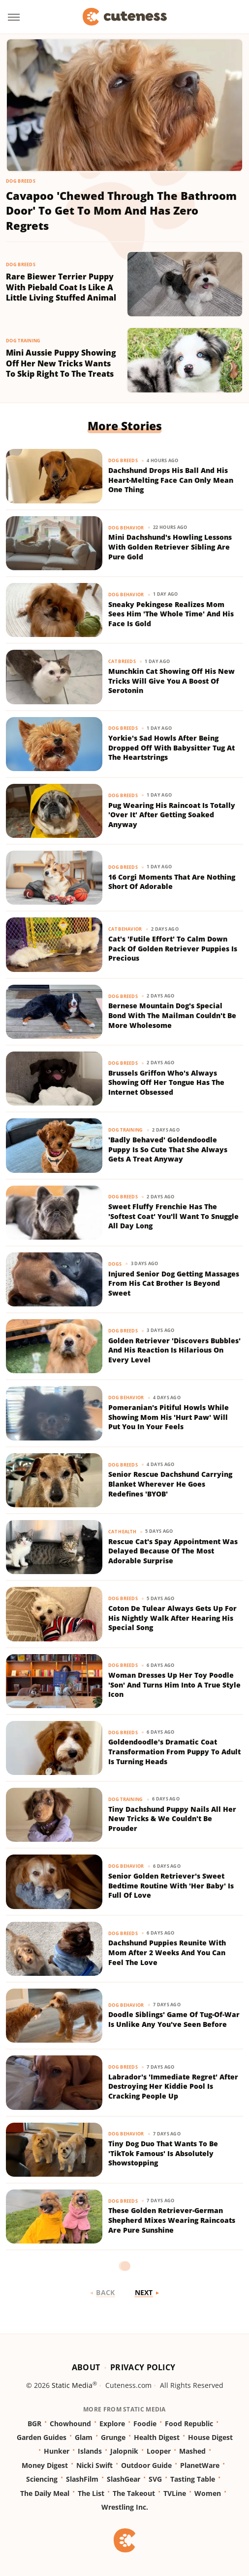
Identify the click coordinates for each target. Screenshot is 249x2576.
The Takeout (134, 2493)
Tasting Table (192, 2479)
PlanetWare (199, 2465)
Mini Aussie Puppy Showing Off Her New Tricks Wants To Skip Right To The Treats (61, 363)
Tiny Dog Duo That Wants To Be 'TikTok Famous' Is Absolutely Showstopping (163, 2153)
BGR (34, 2423)
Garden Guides (41, 2437)
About (86, 2367)
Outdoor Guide (146, 2465)
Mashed (192, 2451)
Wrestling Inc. (124, 2507)
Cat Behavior (125, 929)
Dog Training (23, 340)
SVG (155, 2479)
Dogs (115, 1264)
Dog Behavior (126, 528)
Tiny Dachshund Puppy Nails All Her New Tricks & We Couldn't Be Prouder (172, 1818)
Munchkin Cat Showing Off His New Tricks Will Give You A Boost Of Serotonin (171, 680)
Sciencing (42, 2479)
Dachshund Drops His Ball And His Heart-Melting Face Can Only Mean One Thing (170, 480)
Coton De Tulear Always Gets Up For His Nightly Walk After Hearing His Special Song (172, 1618)
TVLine (174, 2493)
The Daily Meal (44, 2493)
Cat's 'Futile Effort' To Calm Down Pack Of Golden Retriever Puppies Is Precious (172, 948)
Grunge (113, 2437)
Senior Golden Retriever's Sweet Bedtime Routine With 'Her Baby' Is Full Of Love (171, 1885)
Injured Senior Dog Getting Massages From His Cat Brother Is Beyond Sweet (173, 1283)
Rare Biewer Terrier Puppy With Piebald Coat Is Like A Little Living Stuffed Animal (61, 287)
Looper (159, 2451)
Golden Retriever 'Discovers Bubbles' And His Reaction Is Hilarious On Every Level (174, 1350)
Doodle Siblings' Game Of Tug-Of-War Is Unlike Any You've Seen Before (174, 2019)
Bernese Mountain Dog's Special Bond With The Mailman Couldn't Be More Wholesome (172, 1015)
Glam (84, 2437)
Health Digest (157, 2437)
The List (91, 2493)
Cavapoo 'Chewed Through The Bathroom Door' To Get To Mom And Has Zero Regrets (121, 210)
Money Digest (45, 2465)
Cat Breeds (122, 661)
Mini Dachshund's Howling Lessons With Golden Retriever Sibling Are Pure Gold (170, 546)
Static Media (72, 2385)
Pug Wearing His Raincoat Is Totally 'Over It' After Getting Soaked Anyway (171, 815)
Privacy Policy (142, 2367)
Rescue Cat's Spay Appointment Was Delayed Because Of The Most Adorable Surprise (173, 1551)
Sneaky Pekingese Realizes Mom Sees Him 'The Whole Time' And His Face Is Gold (171, 614)
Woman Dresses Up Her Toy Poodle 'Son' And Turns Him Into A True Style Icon (174, 1684)
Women (207, 2493)
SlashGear (123, 2479)
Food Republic (189, 2423)
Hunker (56, 2451)
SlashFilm (82, 2479)
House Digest (210, 2437)
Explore (112, 2423)
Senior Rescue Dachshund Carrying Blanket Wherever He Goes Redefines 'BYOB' (170, 1483)
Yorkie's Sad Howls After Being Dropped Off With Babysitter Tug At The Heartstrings (171, 747)
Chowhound (70, 2423)
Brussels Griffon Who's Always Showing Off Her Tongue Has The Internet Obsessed (166, 1082)
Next (144, 2292)
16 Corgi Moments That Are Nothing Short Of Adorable (171, 881)
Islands (90, 2451)
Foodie (144, 2423)
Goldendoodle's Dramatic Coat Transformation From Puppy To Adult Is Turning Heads (174, 1751)
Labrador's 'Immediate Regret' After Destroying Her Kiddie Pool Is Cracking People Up (173, 2086)
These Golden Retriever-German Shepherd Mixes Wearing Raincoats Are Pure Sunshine (171, 2220)
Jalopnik (124, 2451)
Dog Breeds (20, 181)
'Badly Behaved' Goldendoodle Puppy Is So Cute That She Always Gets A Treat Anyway (167, 1149)
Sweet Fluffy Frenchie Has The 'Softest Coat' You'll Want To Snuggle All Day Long (173, 1216)
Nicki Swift (94, 2465)
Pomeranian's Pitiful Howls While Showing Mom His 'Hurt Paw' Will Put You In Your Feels (168, 1417)
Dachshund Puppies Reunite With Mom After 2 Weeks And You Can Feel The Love (167, 1952)
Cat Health (122, 1531)
